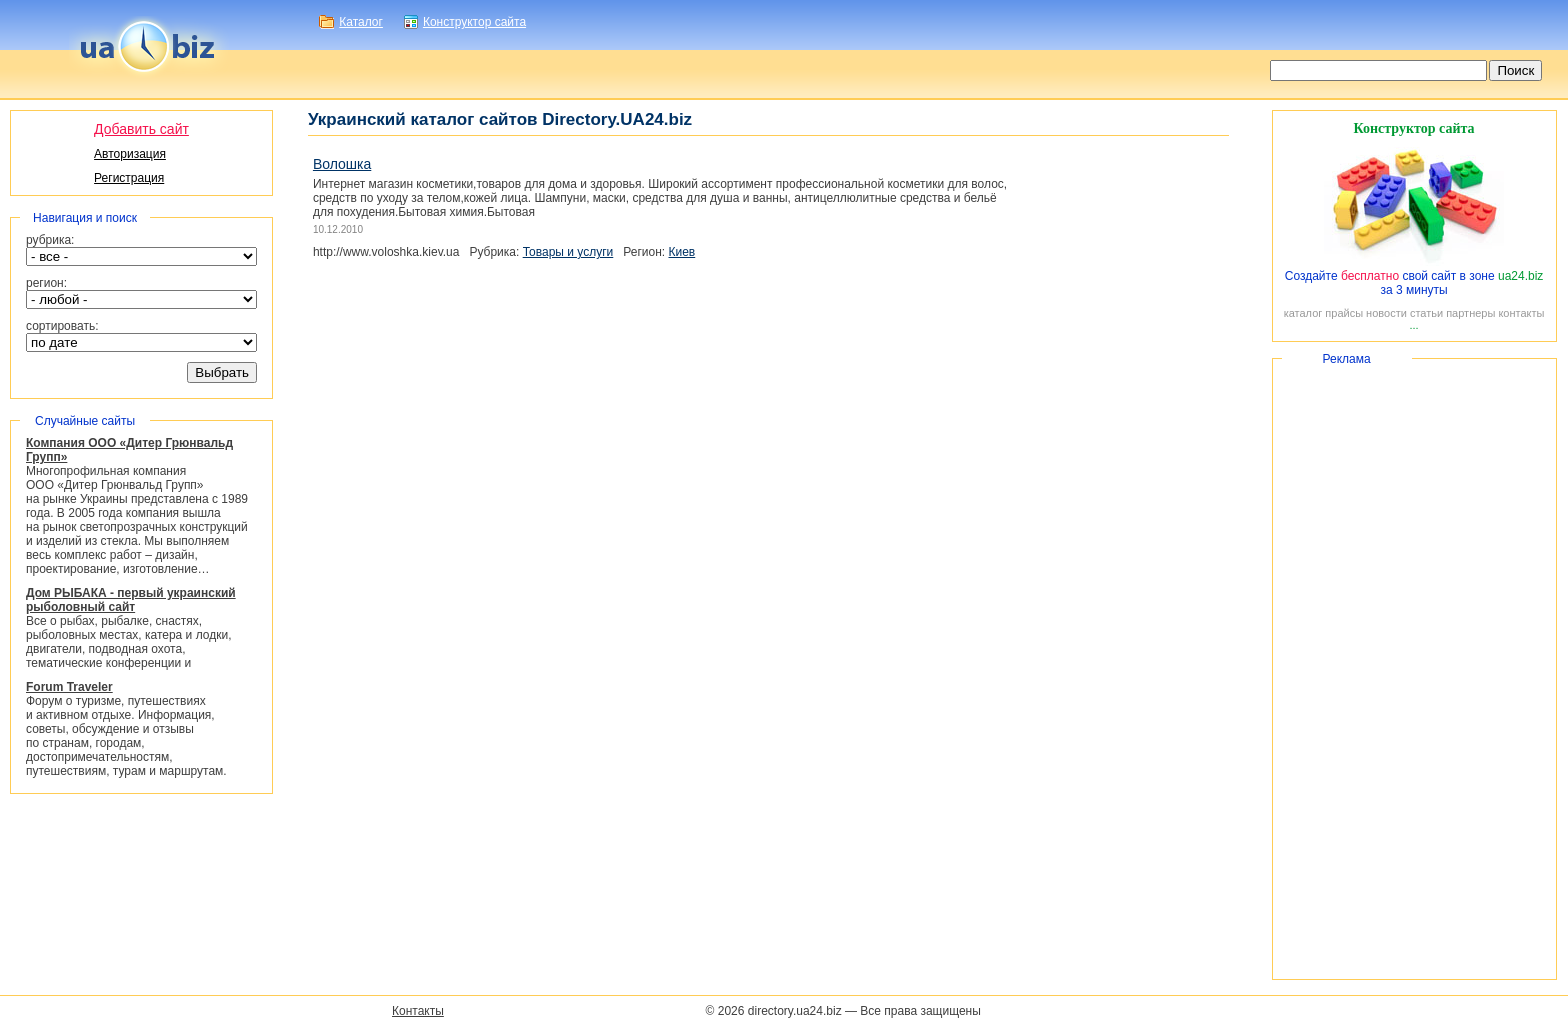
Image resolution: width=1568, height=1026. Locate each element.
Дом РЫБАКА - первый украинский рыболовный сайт (131, 600)
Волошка (342, 164)
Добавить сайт (141, 129)
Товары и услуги (568, 252)
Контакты (418, 1011)
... (1413, 325)
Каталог (361, 22)
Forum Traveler (69, 687)
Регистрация (129, 178)
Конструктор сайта (474, 22)
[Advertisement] (1414, 669)
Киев (681, 252)
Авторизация (130, 154)
